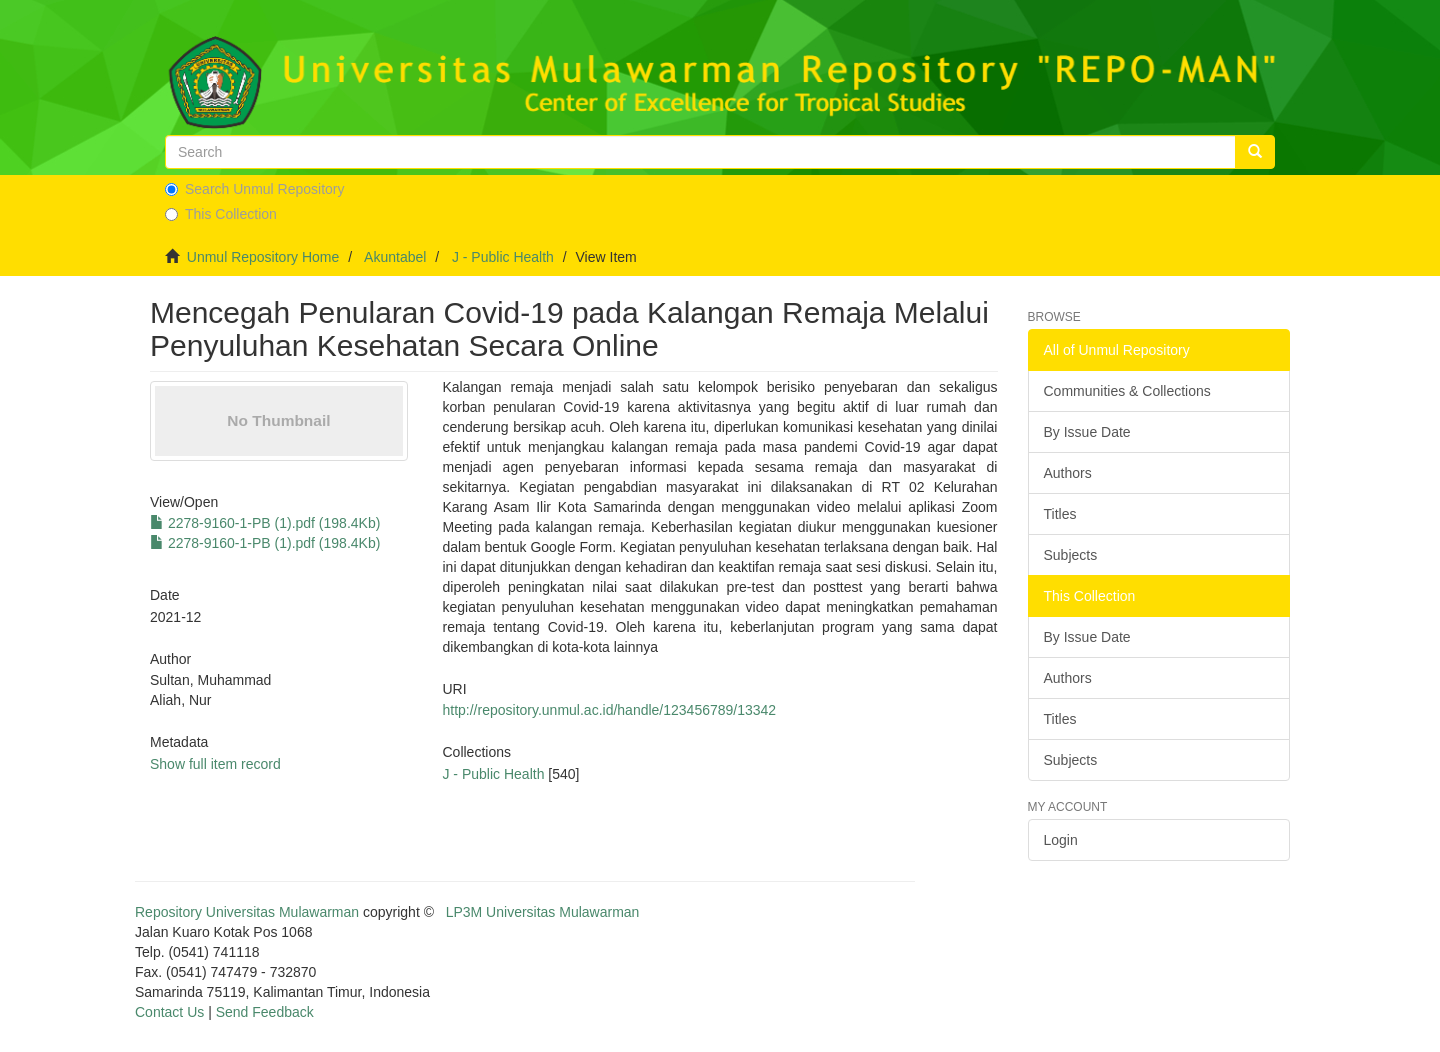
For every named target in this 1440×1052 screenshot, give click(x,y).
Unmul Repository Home (263, 257)
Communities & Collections (1127, 391)
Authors (1068, 473)
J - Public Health (503, 257)
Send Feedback (265, 1012)
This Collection (221, 214)
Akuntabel (395, 257)
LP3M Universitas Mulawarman (543, 912)
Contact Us (169, 1012)
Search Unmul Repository (255, 189)
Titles (1060, 514)
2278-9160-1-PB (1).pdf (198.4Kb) (265, 523)
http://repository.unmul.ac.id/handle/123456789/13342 (609, 710)
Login (1061, 840)
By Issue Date (1087, 432)
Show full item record (215, 764)
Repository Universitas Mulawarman (247, 912)
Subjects (1071, 555)
